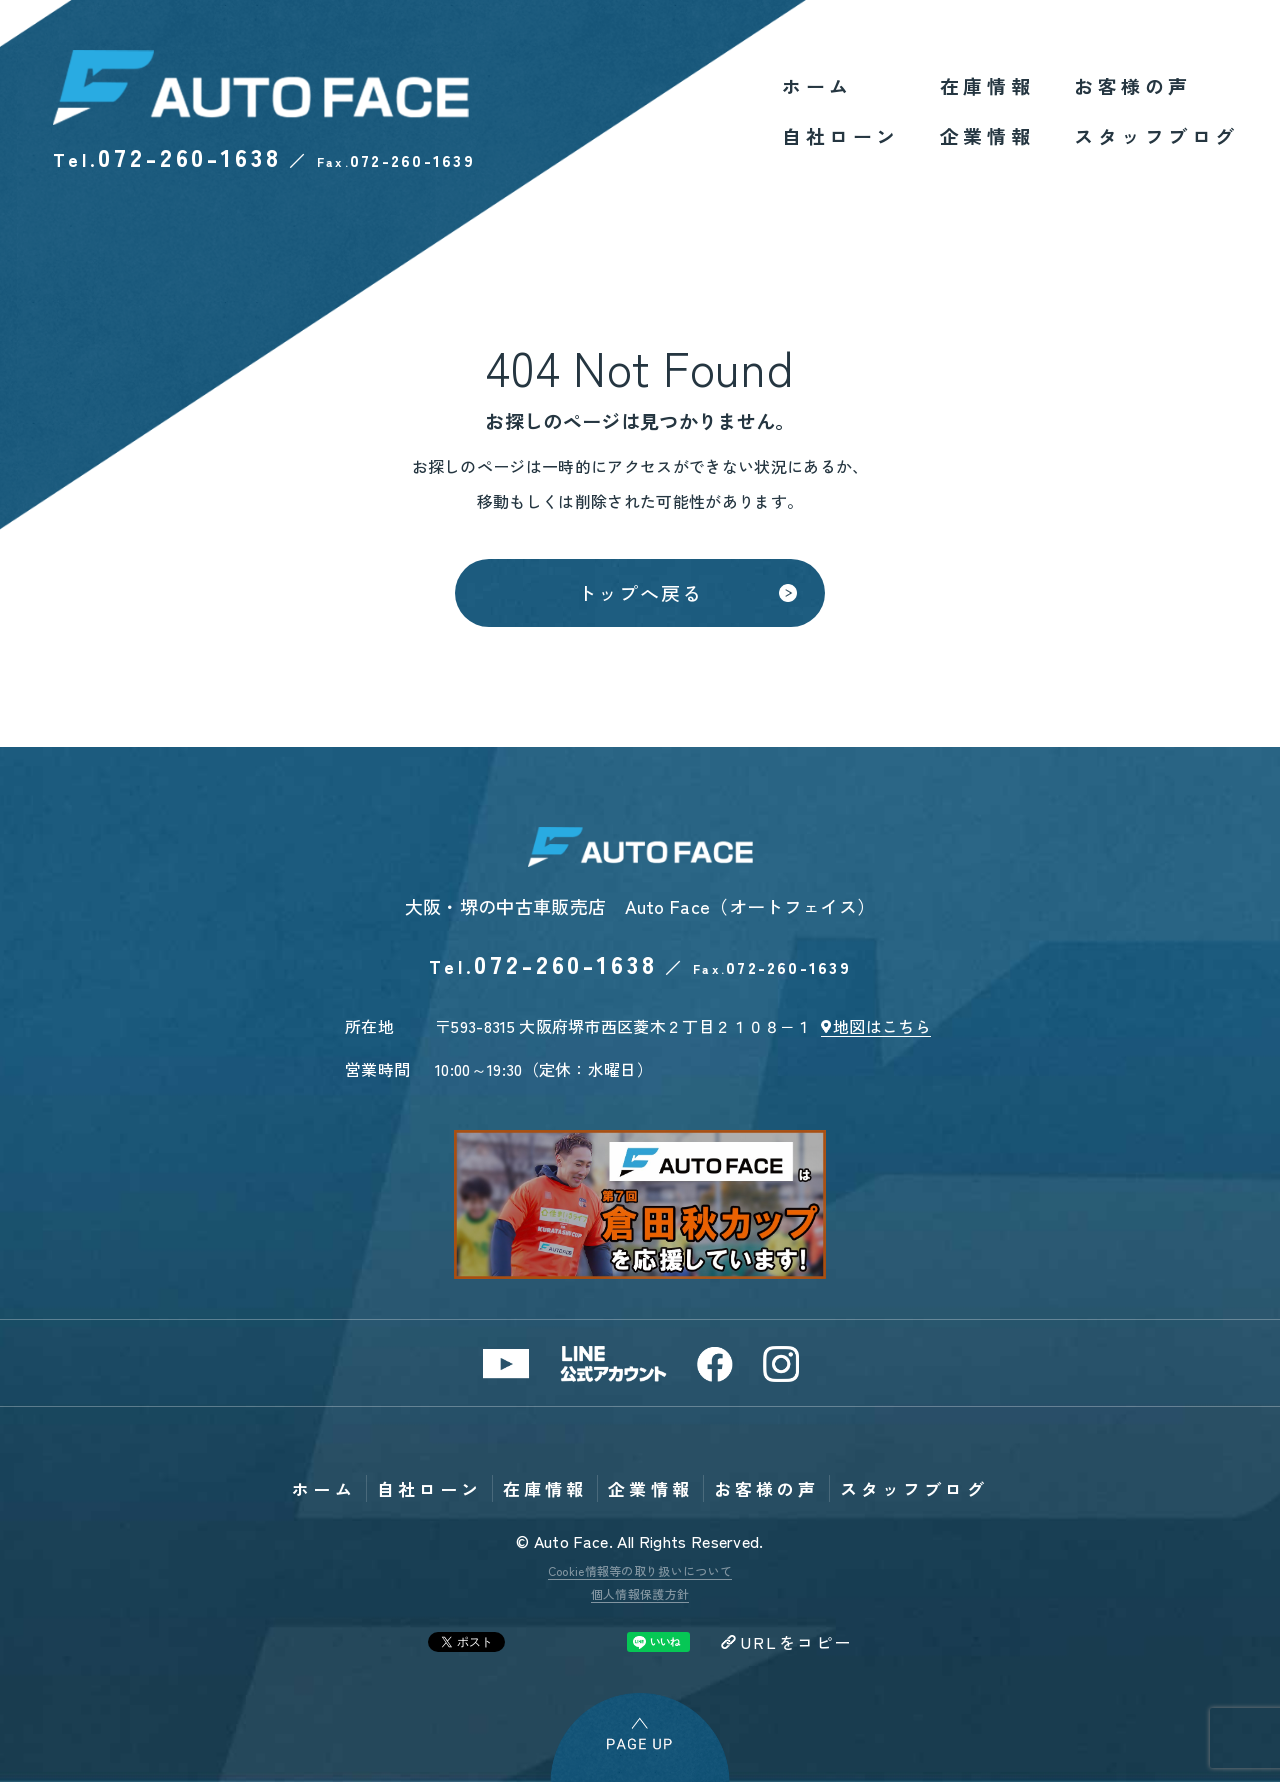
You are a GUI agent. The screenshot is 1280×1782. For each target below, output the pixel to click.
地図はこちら (882, 1026)
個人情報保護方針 (640, 1593)
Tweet (466, 1642)
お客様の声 (1133, 85)
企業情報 (987, 135)
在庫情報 (987, 85)
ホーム (817, 85)
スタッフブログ (1156, 135)
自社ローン (841, 135)
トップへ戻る (639, 592)
